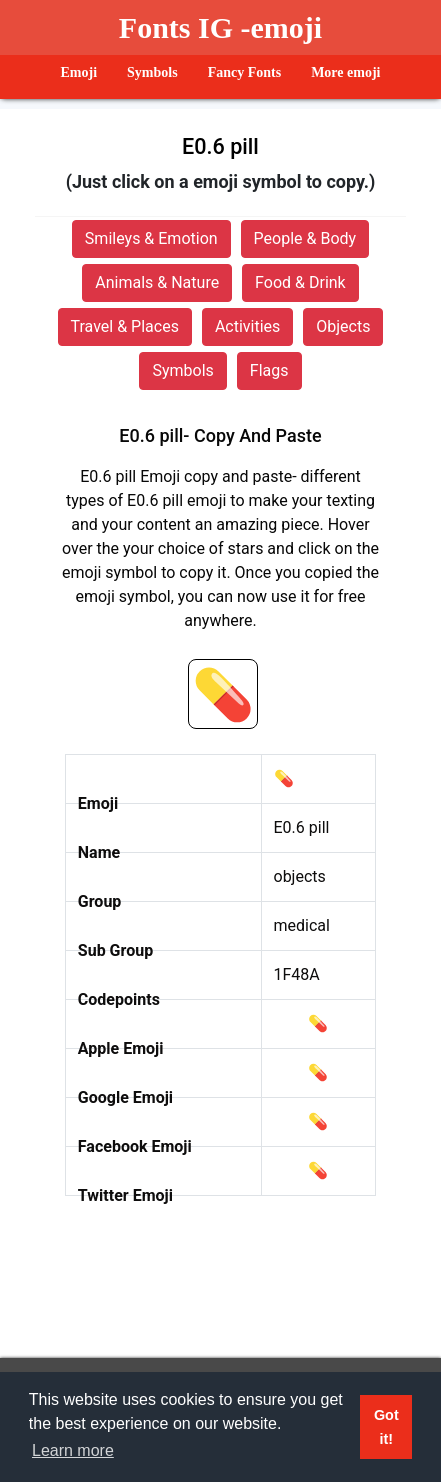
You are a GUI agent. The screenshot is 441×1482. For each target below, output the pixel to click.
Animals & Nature (157, 282)
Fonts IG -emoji (220, 27)
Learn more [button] (73, 1450)
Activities (247, 326)
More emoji (345, 72)
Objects (343, 326)
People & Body (305, 238)
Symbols (152, 72)
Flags (269, 370)
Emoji (79, 72)
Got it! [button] (386, 1427)
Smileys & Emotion (151, 238)
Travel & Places (125, 326)
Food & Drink (300, 282)
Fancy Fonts (245, 72)
